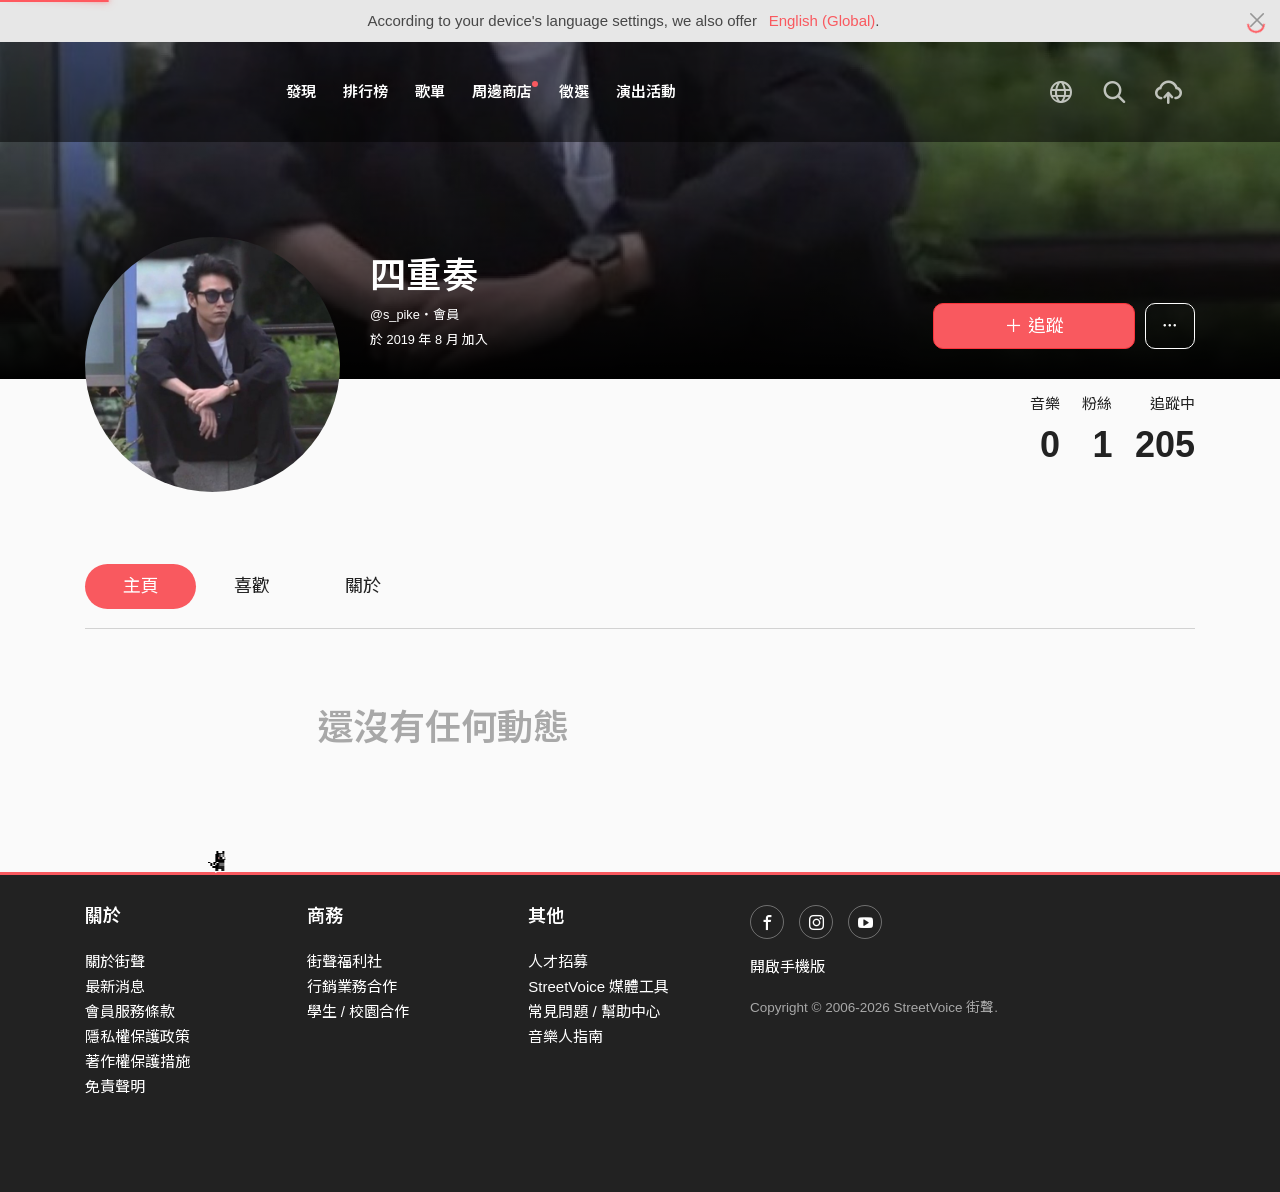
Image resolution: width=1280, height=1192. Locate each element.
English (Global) (822, 20)
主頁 (141, 586)
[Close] (1257, 21)
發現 (301, 91)
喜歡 (252, 586)
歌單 (430, 91)
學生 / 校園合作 (358, 1011)
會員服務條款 (130, 1011)
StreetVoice (167, 92)
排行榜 (365, 91)
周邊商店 (505, 91)
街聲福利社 (344, 961)
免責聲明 (115, 1086)
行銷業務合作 (352, 986)
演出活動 (646, 91)
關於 (363, 586)
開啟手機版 (787, 966)
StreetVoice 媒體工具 (598, 986)
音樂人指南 (565, 1036)
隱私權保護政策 (137, 1036)
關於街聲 (115, 961)
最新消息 (115, 986)
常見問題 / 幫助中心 (594, 1011)
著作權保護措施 (137, 1061)
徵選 (574, 91)
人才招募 (558, 961)
